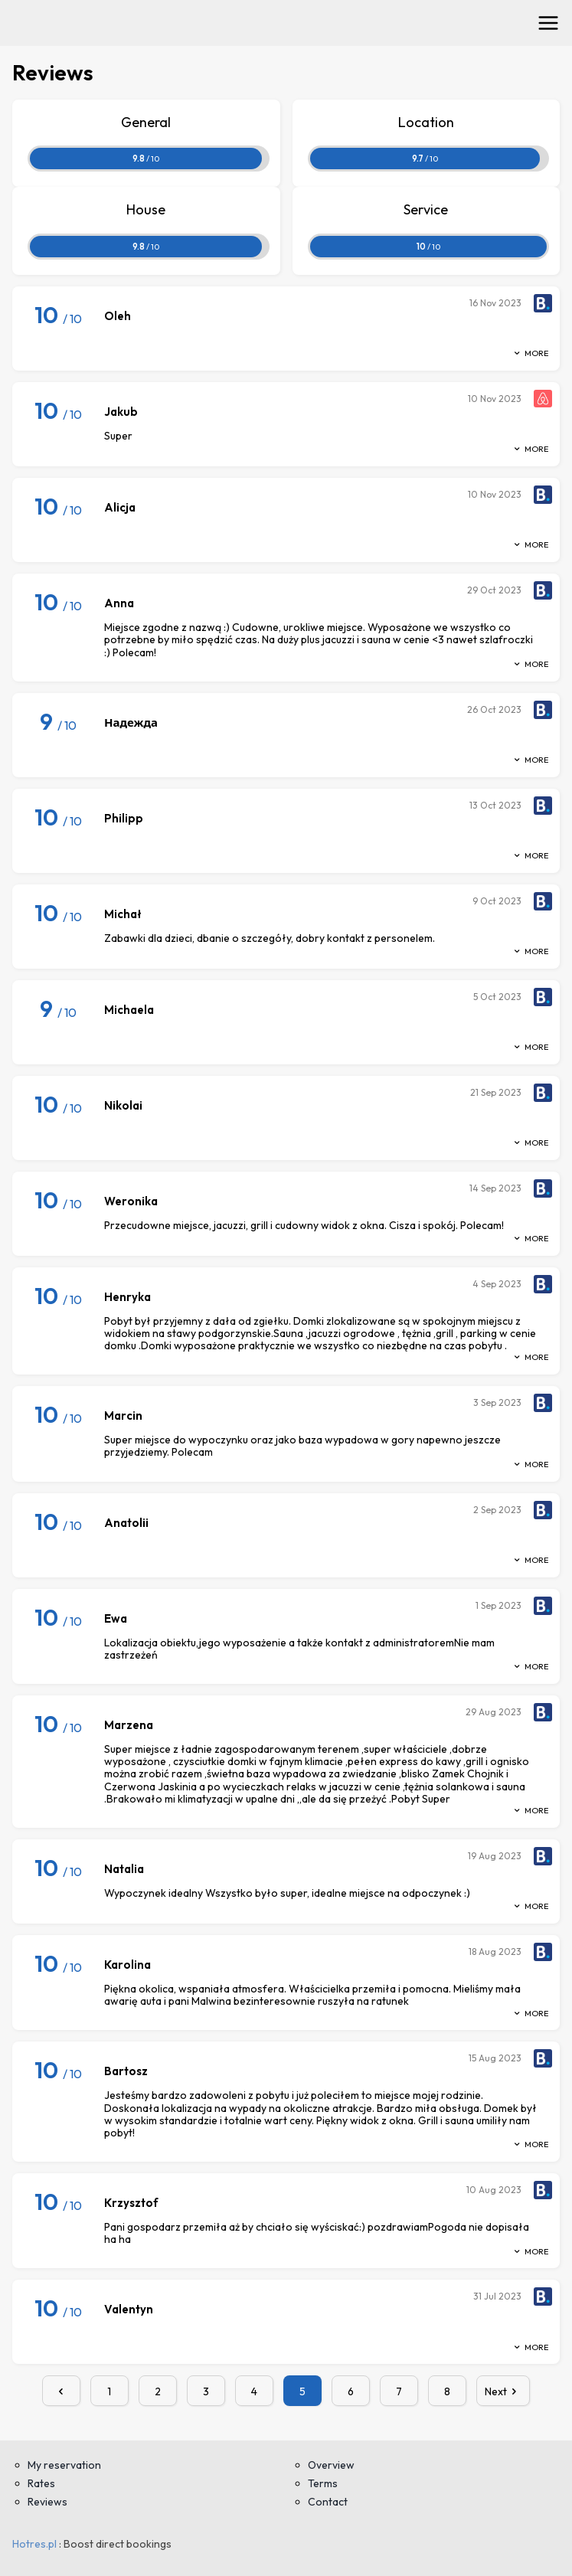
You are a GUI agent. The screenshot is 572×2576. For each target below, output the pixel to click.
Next (503, 2391)
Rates (41, 2483)
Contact (328, 2502)
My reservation (64, 2465)
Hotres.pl (34, 2544)
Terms (323, 2483)
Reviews (47, 2502)
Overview (331, 2465)
